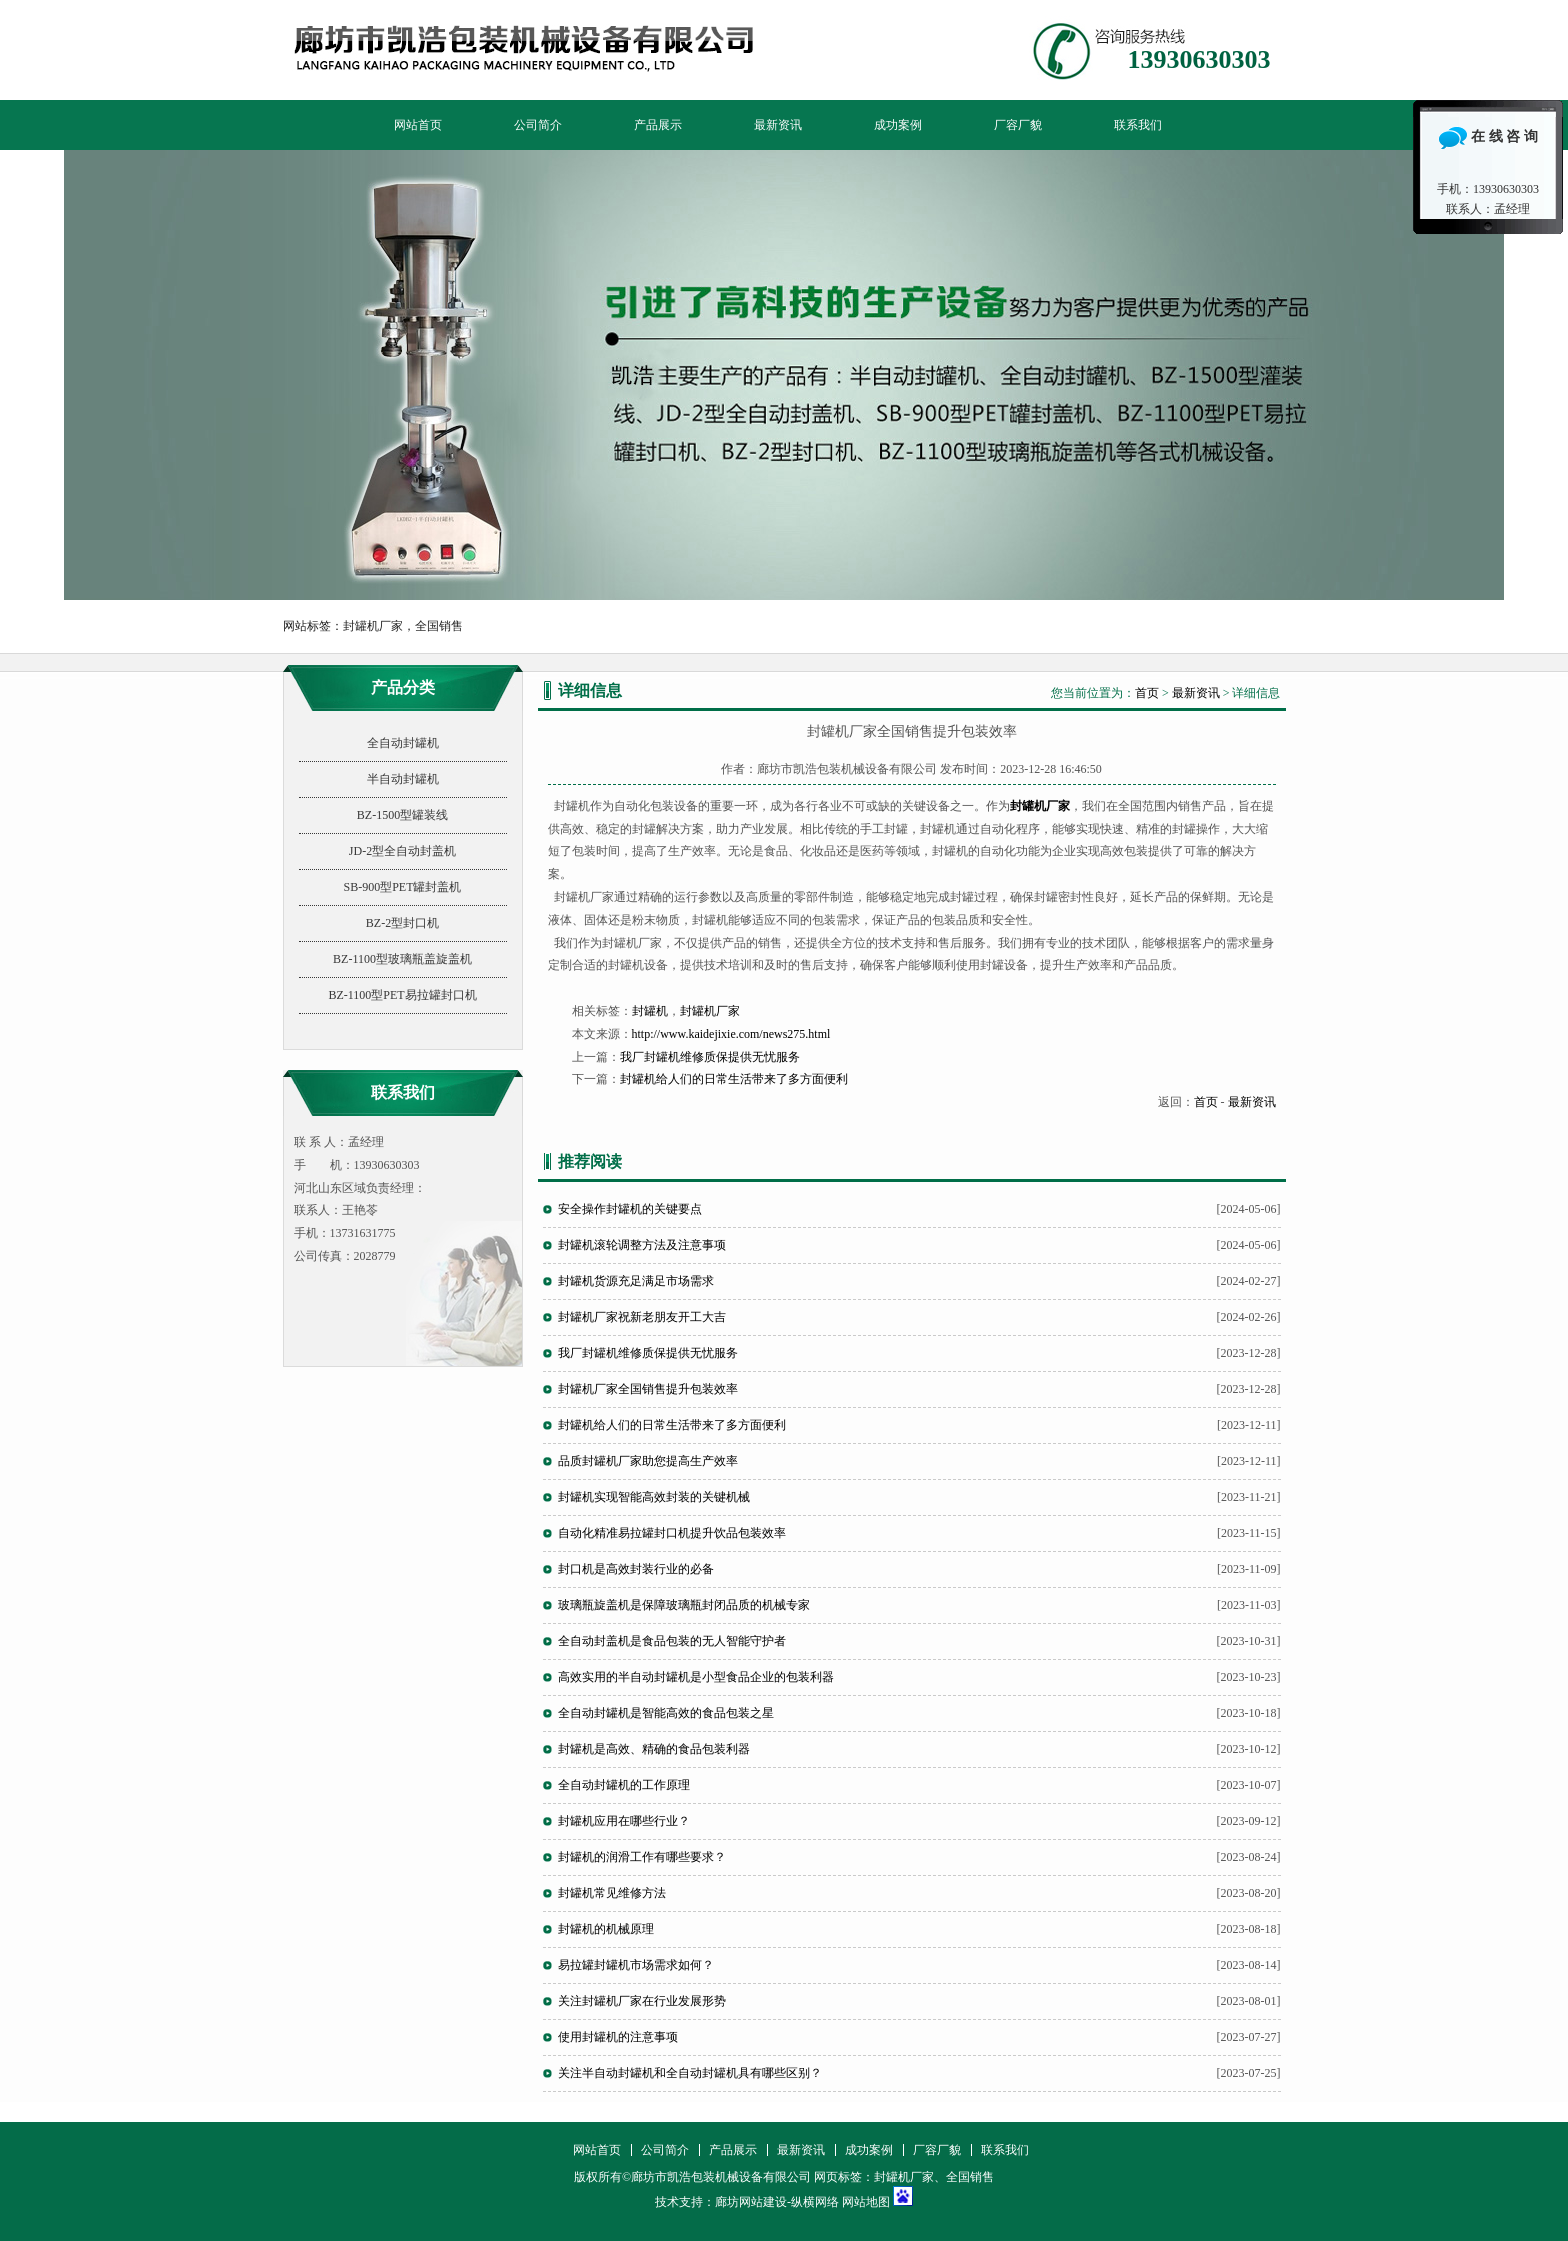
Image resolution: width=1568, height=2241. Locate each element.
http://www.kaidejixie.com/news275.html (731, 1034)
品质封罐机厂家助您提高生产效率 (648, 1461)
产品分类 (403, 687)
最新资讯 (778, 125)
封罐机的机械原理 (606, 1929)
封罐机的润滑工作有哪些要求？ (642, 1857)
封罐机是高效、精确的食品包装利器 (654, 1749)
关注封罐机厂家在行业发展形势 (642, 2001)
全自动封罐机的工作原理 (624, 1785)
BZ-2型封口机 (402, 923)
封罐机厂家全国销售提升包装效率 (648, 1389)
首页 (1147, 693)
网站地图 (866, 2202)
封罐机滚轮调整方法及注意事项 (642, 1245)
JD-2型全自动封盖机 (402, 851)
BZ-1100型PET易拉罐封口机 (402, 995)
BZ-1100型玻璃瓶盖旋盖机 (402, 959)
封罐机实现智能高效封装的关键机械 (654, 1497)
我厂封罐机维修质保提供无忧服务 (710, 1057)
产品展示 (658, 125)
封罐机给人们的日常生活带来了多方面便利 (734, 1079)
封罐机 (650, 1011)
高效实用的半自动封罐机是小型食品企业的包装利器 (696, 1677)
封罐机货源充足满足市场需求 (636, 1281)
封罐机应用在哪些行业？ (624, 1821)
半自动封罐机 (403, 779)
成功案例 (898, 125)
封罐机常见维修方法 (612, 1893)
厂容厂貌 (1018, 125)
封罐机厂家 (710, 1011)
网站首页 (418, 125)
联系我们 (1138, 125)
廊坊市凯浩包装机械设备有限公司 (784, 375)
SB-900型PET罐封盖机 (402, 887)
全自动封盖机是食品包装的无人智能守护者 (672, 1641)
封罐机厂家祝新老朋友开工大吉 (642, 1317)
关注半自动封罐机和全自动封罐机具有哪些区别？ (690, 2073)
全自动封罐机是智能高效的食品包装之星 (666, 1713)
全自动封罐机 (403, 743)
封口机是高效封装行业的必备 (636, 1569)
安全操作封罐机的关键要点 (630, 1209)
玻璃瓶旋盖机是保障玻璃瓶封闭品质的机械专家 (684, 1605)
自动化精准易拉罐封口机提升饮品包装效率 (672, 1533)
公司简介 (538, 125)
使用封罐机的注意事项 (618, 2037)
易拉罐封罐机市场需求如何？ (636, 1965)
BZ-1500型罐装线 (402, 815)
